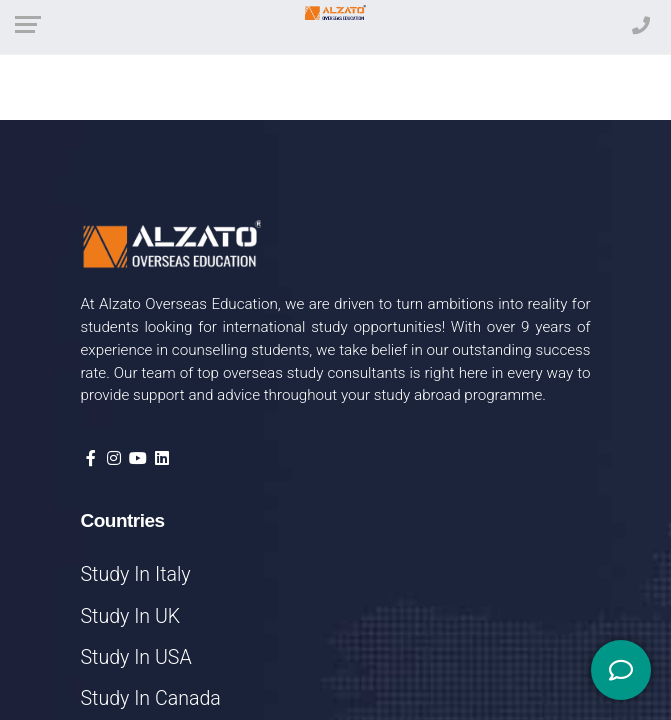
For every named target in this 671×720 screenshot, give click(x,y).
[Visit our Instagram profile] (114, 458)
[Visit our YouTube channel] (138, 458)
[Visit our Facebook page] (91, 458)
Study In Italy (136, 574)
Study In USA (136, 657)
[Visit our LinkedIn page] (162, 458)
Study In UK (131, 616)
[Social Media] (621, 670)
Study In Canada (151, 698)
